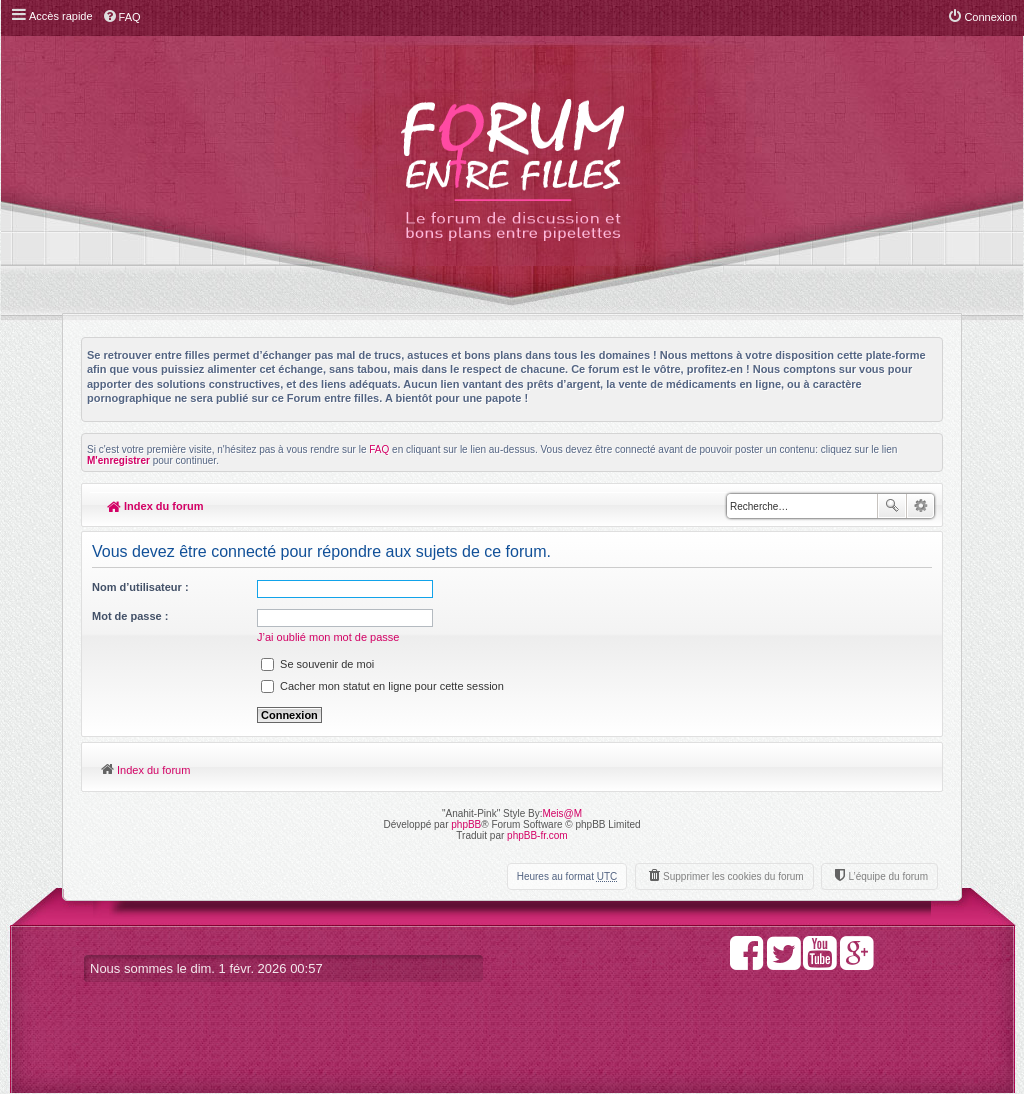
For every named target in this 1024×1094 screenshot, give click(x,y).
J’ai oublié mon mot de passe (328, 637)
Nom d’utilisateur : (140, 587)
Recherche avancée (920, 506)
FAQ (379, 449)
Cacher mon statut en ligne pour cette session (382, 686)
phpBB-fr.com (537, 835)
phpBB (466, 824)
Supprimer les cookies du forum (733, 876)
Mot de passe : (130, 616)
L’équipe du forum (888, 876)
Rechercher (892, 506)
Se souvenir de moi (317, 664)
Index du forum (155, 506)
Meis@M (562, 813)
